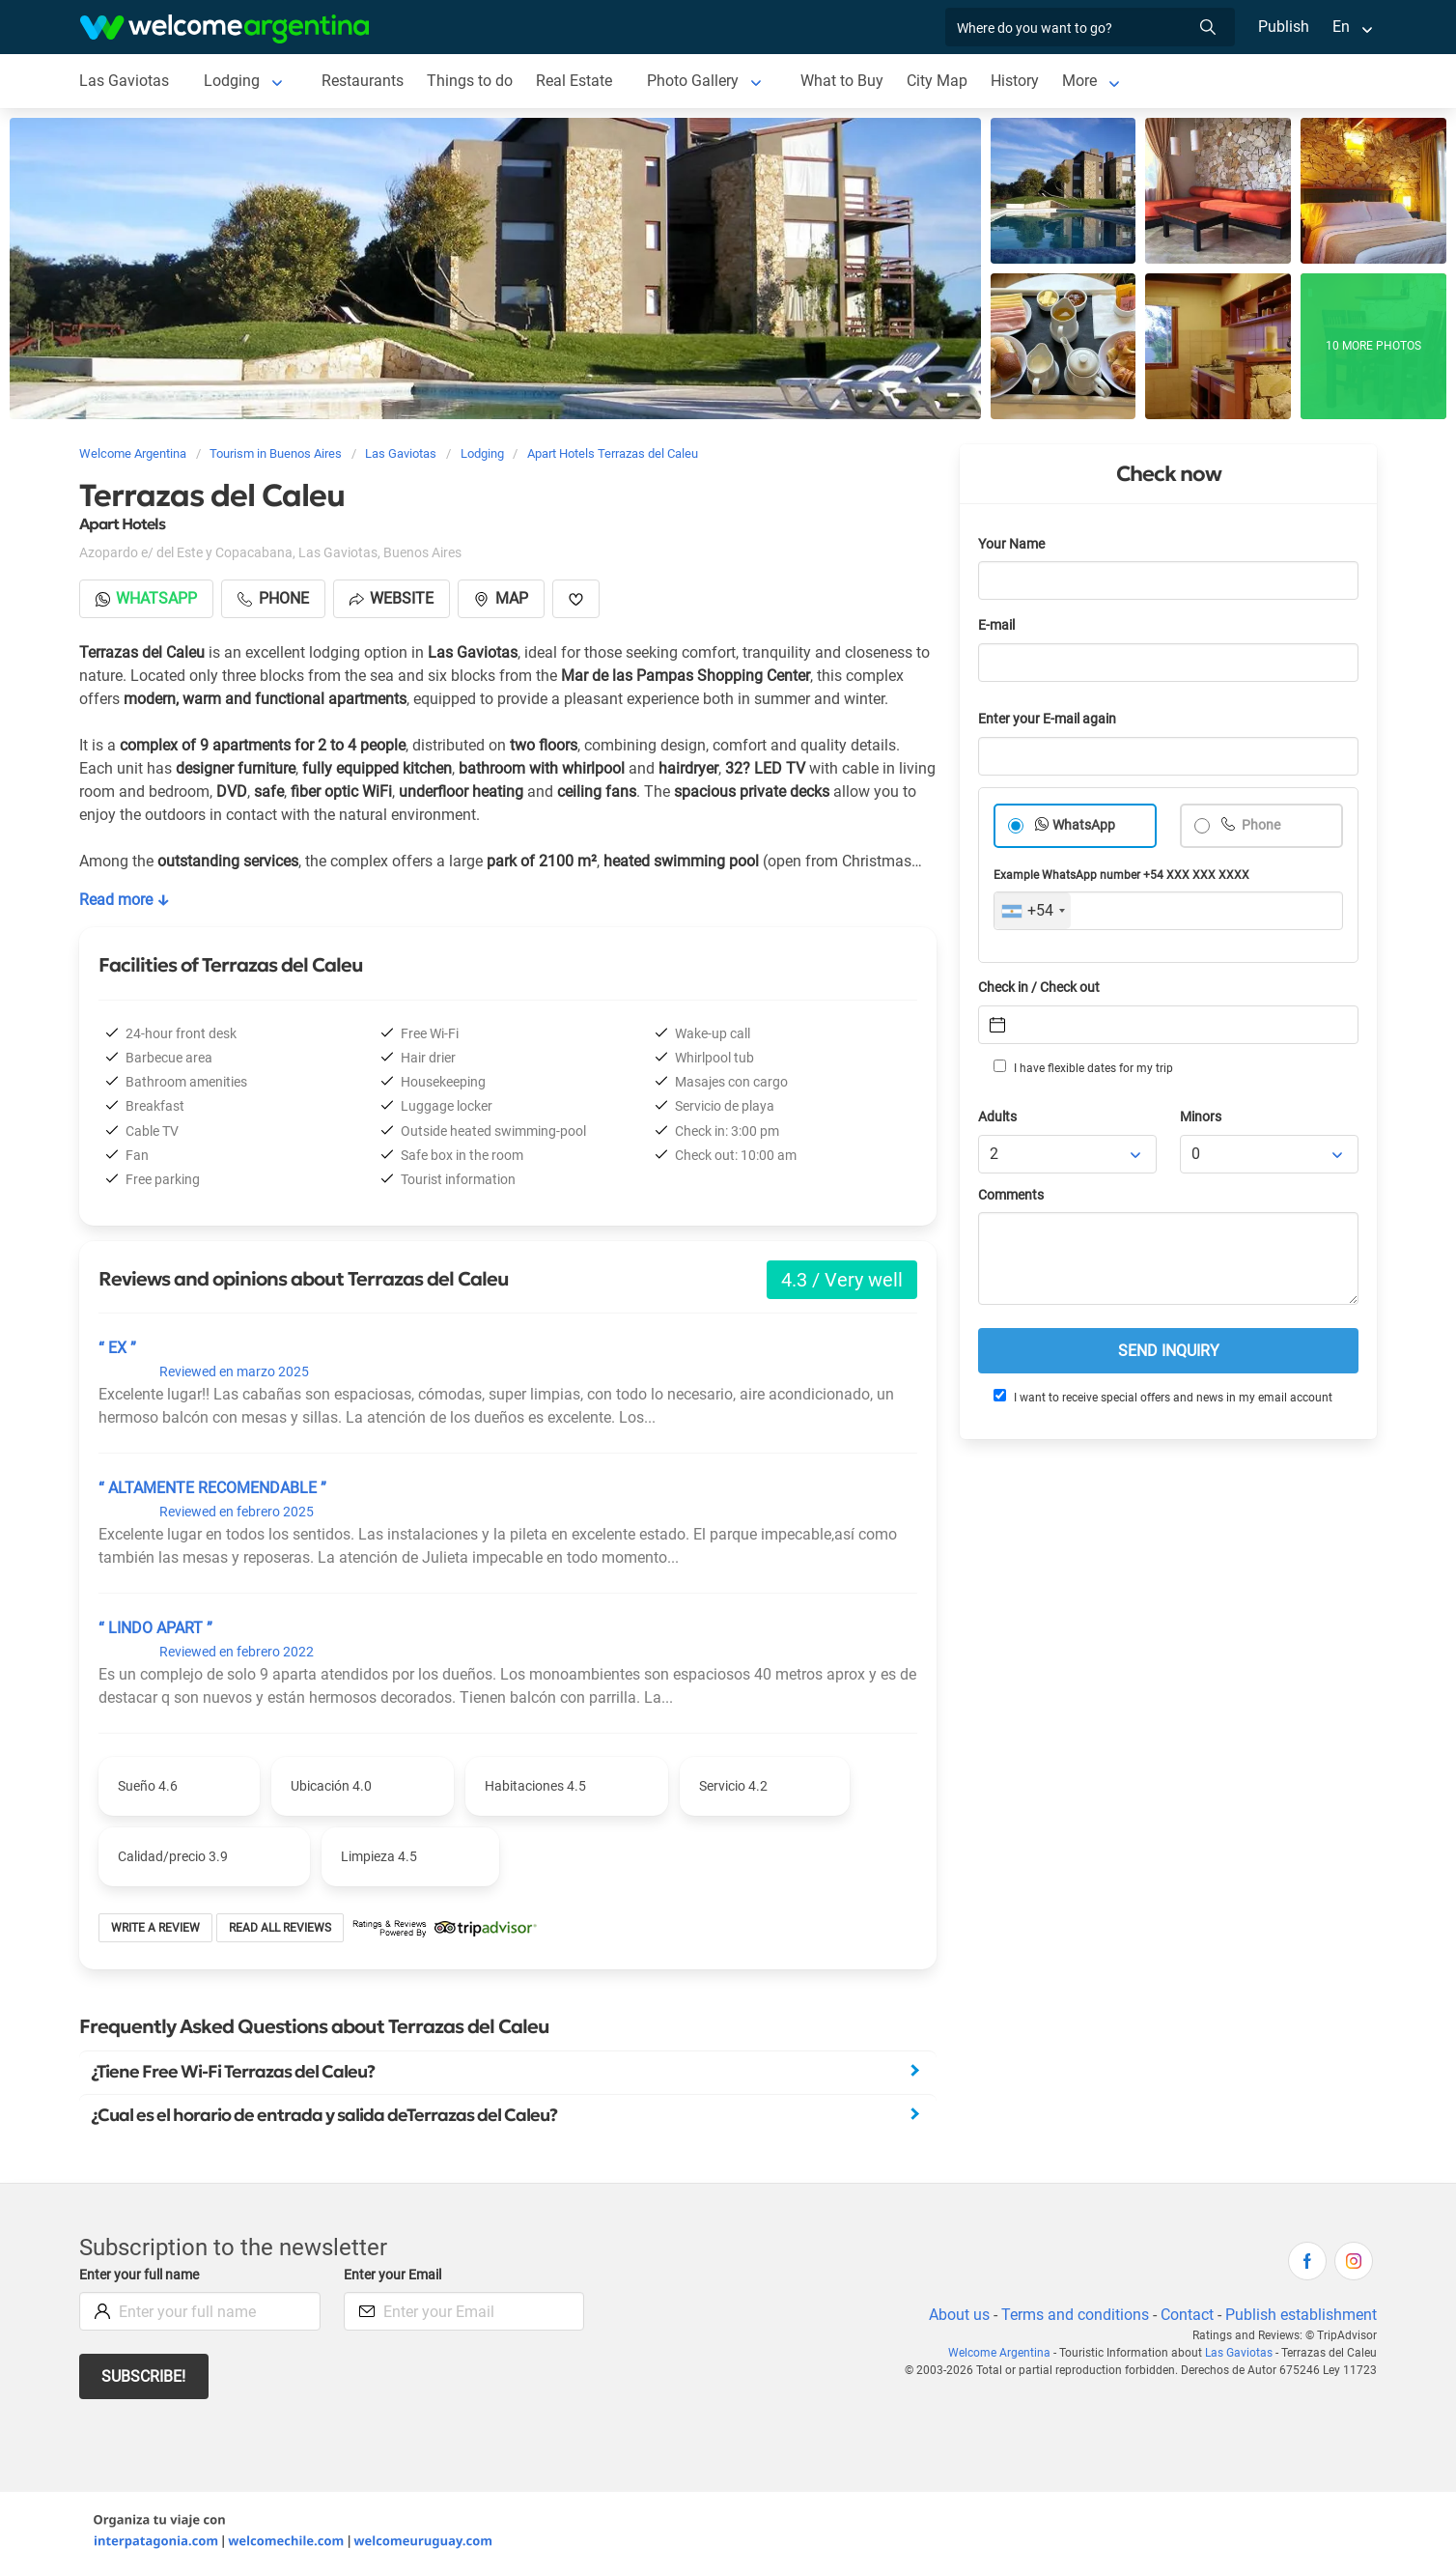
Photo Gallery (693, 80)
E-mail (998, 625)
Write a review (156, 1928)
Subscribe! (144, 2376)
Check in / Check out (1042, 987)
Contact (1186, 2314)
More (1080, 80)
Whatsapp (147, 598)
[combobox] (1032, 910)
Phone (1260, 825)
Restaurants (361, 80)
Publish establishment (1300, 2314)
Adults (998, 1117)
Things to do (469, 80)
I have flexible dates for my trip (1082, 1067)
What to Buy (841, 80)
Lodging (230, 80)
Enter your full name (142, 2275)
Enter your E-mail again (1050, 719)
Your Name (1013, 544)
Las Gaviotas (123, 80)
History (1014, 80)
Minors (1201, 1117)
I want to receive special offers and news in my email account (1162, 1396)
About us (956, 2314)
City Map (936, 80)
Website (394, 598)
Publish (1283, 26)
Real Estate (573, 80)
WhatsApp (1084, 825)
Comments (1012, 1195)
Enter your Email (395, 2275)
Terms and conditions (1071, 2314)
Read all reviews (280, 1928)
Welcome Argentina (1004, 2353)
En (1341, 26)
